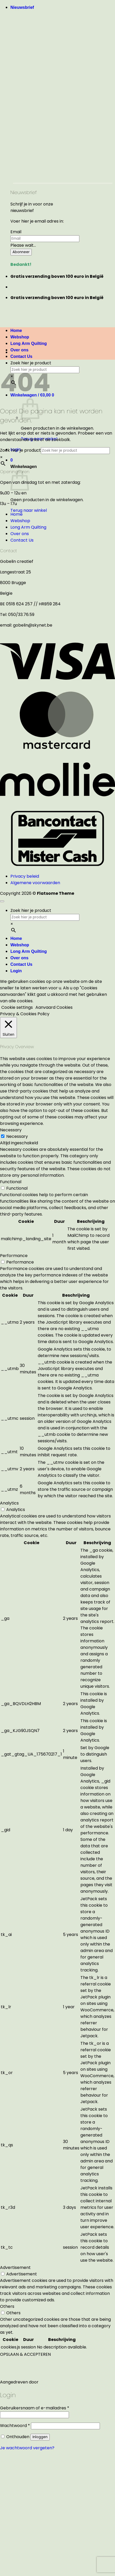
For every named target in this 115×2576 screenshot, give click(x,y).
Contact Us (21, 356)
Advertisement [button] (15, 2267)
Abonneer (21, 252)
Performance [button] (14, 1256)
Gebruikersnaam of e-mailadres (34, 2408)
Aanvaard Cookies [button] (54, 1007)
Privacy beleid (24, 876)
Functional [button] (10, 1182)
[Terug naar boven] (2, 901)
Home (16, 514)
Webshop (20, 521)
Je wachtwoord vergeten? (27, 2448)
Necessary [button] (11, 1130)
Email (15, 232)
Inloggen (40, 2437)
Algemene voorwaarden (35, 883)
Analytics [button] (9, 1503)
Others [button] (7, 2306)
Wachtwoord (15, 2426)
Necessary (17, 1136)
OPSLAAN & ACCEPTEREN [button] (25, 2354)
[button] (22, 7)
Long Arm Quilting (28, 343)
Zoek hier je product (30, 363)
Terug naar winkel (28, 510)
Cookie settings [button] (17, 1007)
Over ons (19, 350)
